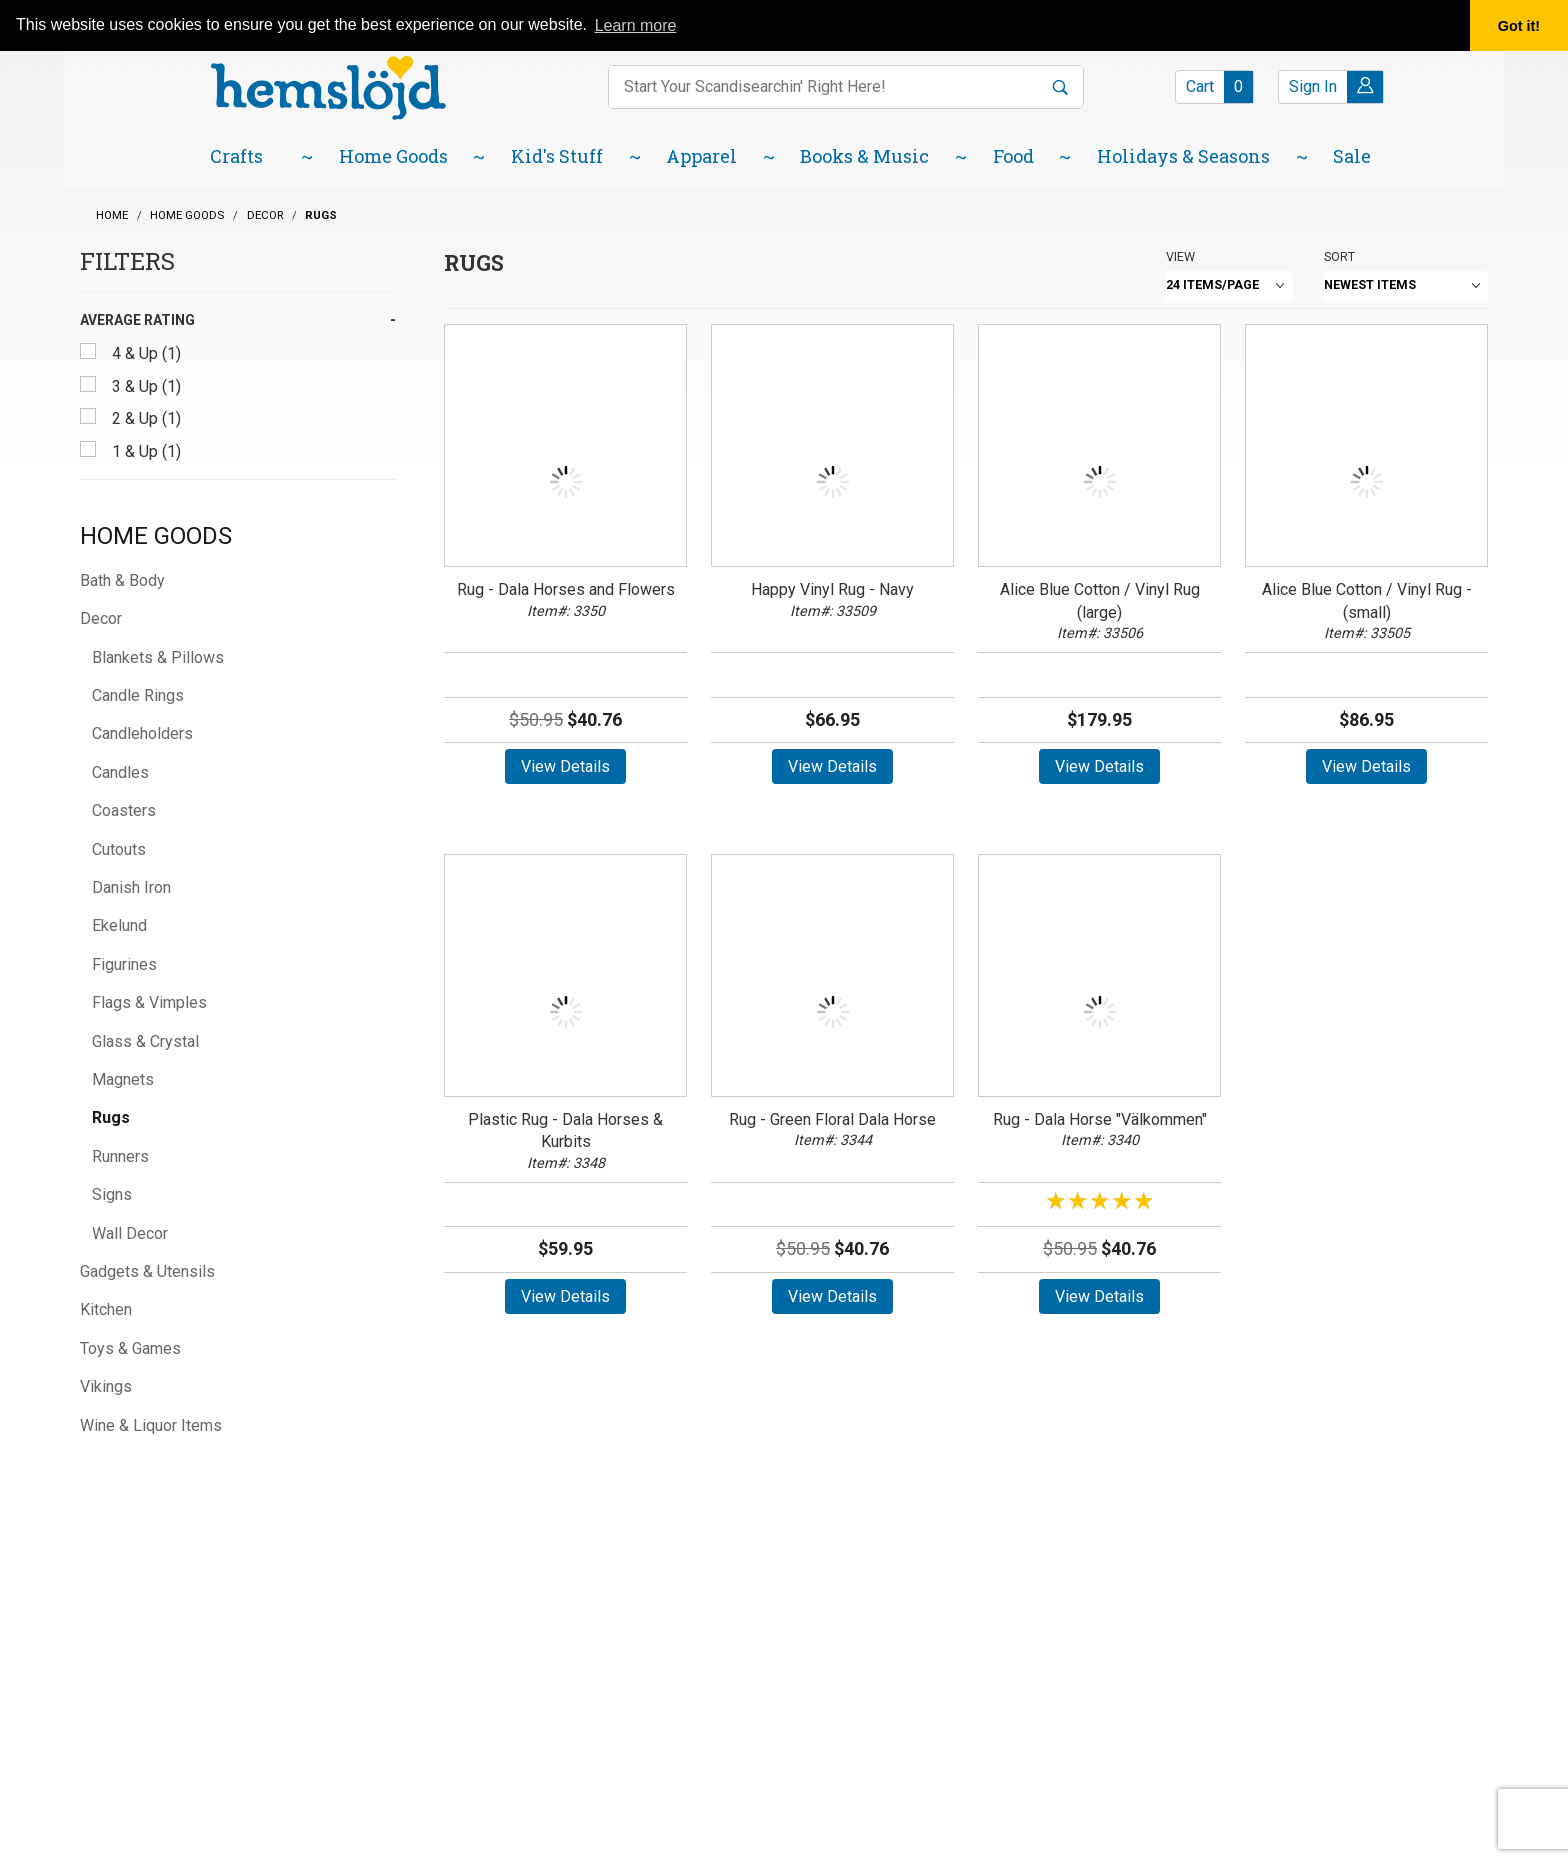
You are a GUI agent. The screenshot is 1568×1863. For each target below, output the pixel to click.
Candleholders (142, 733)
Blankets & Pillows (158, 657)
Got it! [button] (1519, 26)
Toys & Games (130, 1348)
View (1180, 256)
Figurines (124, 964)
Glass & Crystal (145, 1041)
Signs (112, 1194)
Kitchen (106, 1309)
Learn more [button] (636, 25)
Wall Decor (130, 1233)
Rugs (111, 1117)
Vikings (106, 1386)
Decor (101, 618)
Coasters (124, 810)
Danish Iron (131, 887)
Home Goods (156, 536)
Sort (1339, 256)
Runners (120, 1156)
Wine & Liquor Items (151, 1425)
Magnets (123, 1079)
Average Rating (137, 320)
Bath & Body (122, 580)
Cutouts (119, 849)
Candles (120, 772)
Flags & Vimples (149, 1002)
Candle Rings (138, 695)
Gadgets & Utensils (147, 1271)
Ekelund (119, 925)
